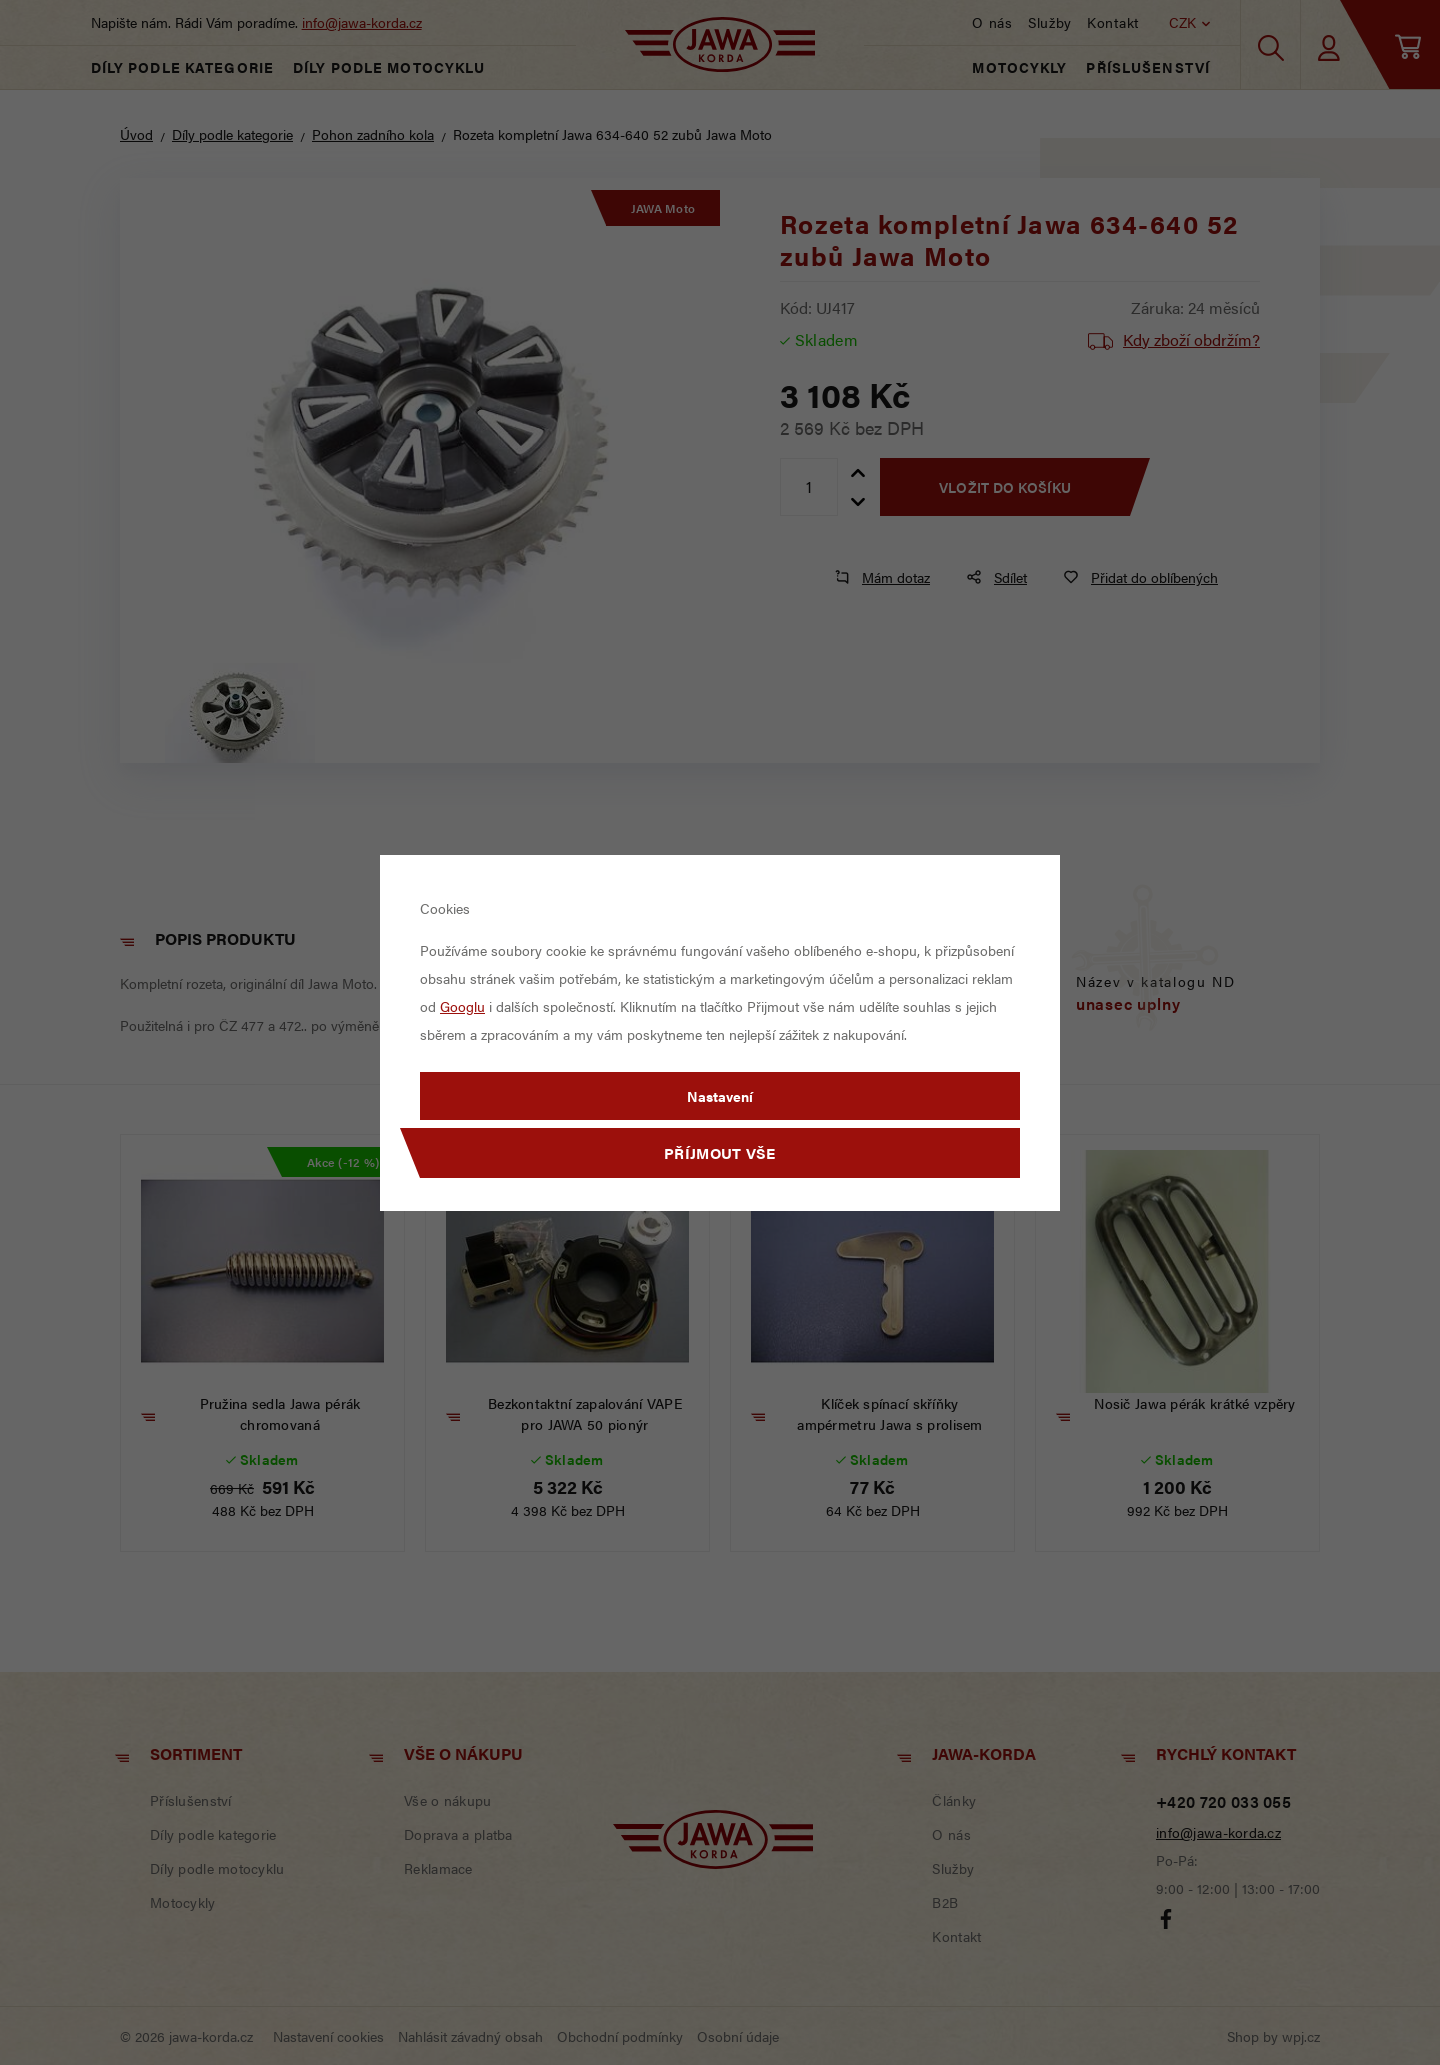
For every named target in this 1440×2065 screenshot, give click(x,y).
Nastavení (720, 1096)
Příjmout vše (720, 1152)
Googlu (462, 1006)
